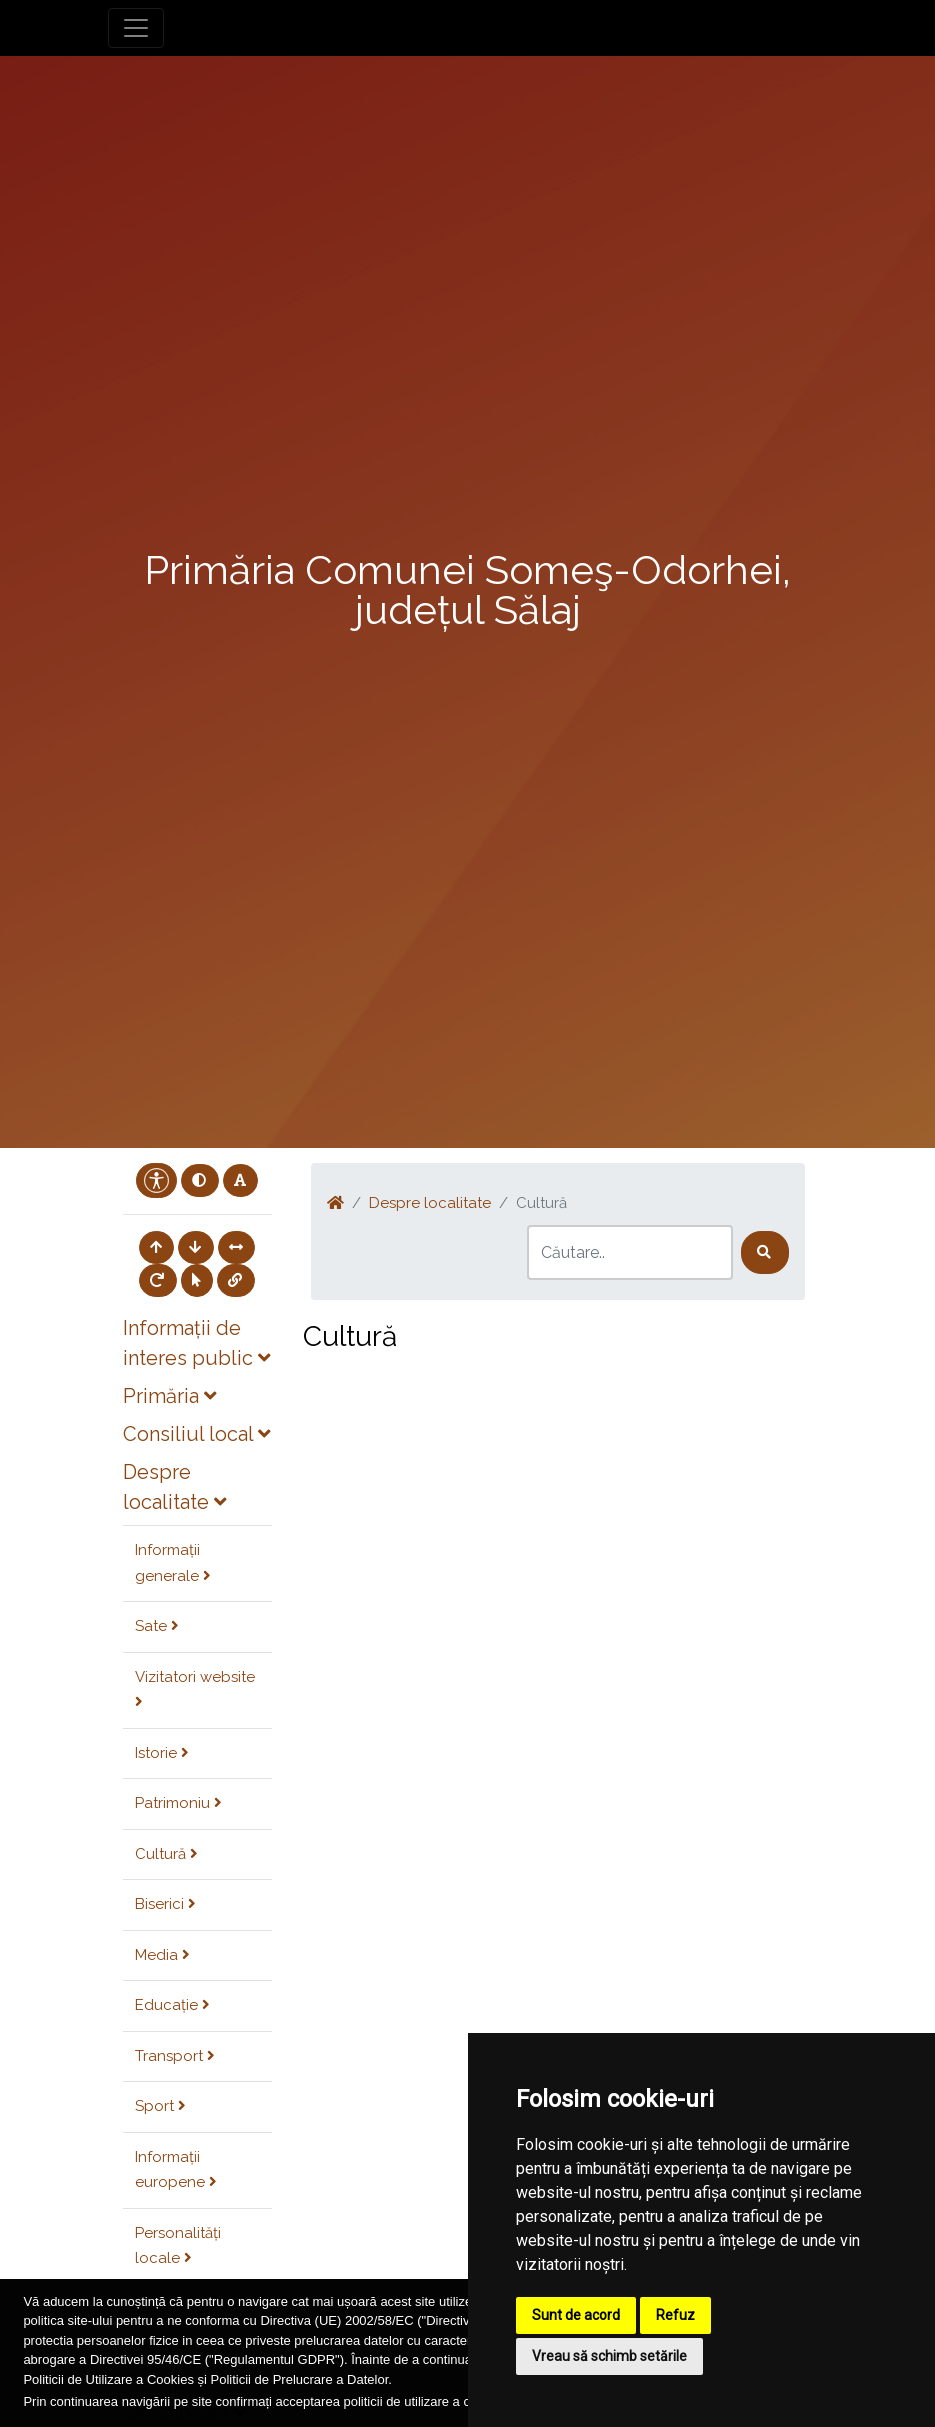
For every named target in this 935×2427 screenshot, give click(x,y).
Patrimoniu (178, 1803)
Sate (157, 1626)
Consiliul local (196, 1434)
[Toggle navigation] (136, 28)
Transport (175, 2056)
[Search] (630, 1252)
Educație (172, 2005)
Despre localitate (430, 1203)
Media (162, 1955)
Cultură (166, 1854)
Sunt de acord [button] (576, 2315)
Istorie (162, 1753)
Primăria (169, 1396)
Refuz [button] (675, 2315)
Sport (160, 2106)
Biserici (165, 1904)
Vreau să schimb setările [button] (609, 2356)
